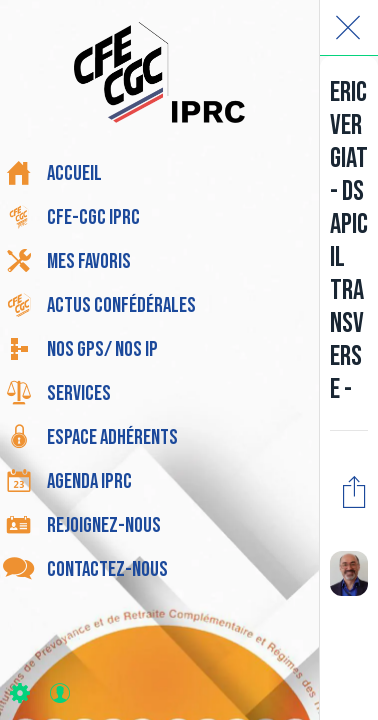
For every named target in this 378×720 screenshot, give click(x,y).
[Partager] (354, 491)
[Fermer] (348, 28)
